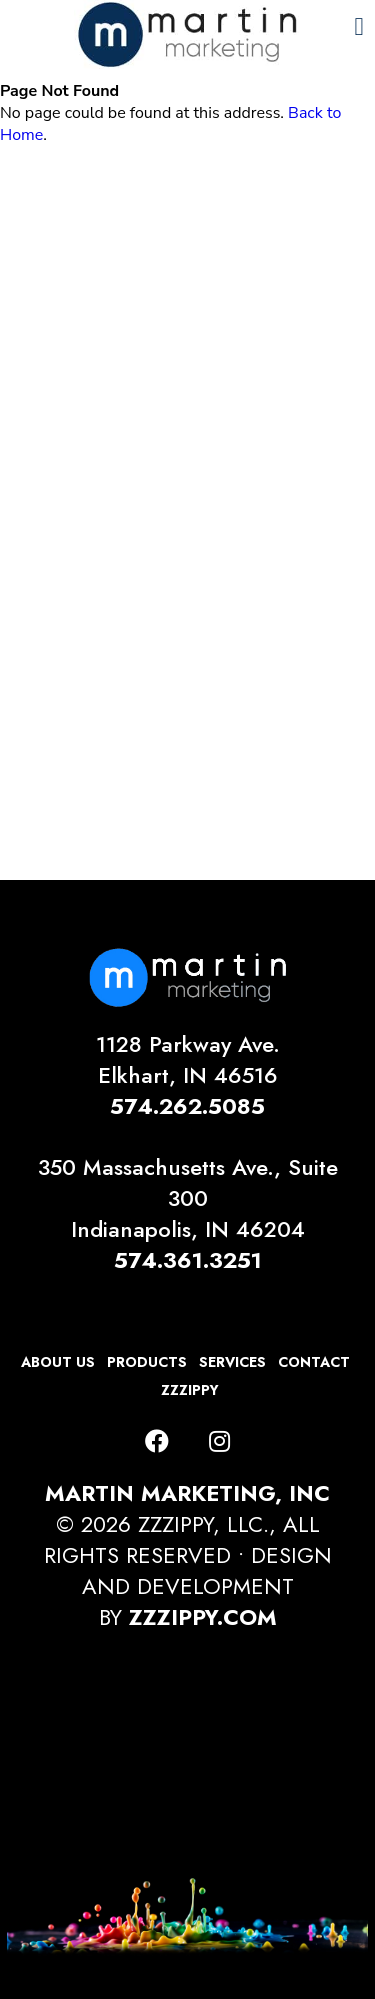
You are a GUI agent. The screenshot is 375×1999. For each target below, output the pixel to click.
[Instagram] (219, 1442)
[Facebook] (157, 1442)
